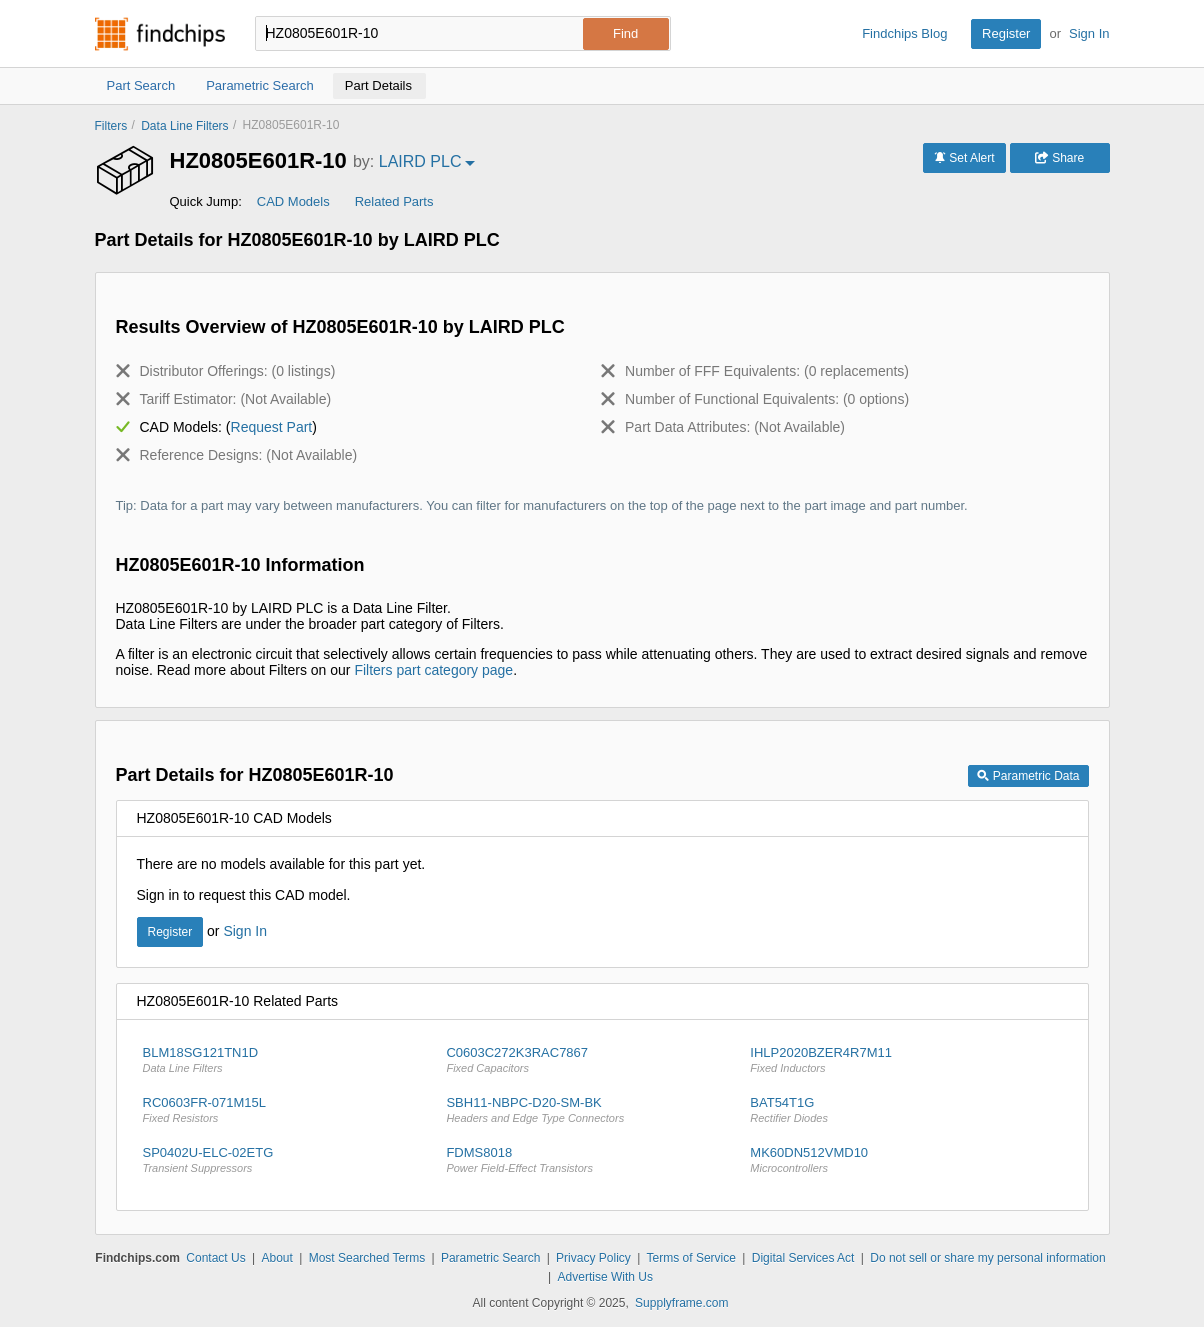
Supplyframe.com (681, 1303)
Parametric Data (1028, 776)
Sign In (1089, 33)
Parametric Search (490, 1258)
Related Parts (394, 201)
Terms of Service (691, 1258)
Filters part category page (433, 670)
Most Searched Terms (367, 1258)
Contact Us (215, 1258)
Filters (111, 126)
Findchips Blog (904, 33)
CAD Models (293, 201)
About (276, 1258)
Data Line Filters (184, 126)
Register (1006, 33)
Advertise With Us (605, 1277)
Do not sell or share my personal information (987, 1258)
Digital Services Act (803, 1258)
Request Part (272, 427)
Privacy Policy (593, 1258)
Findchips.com (160, 34)
